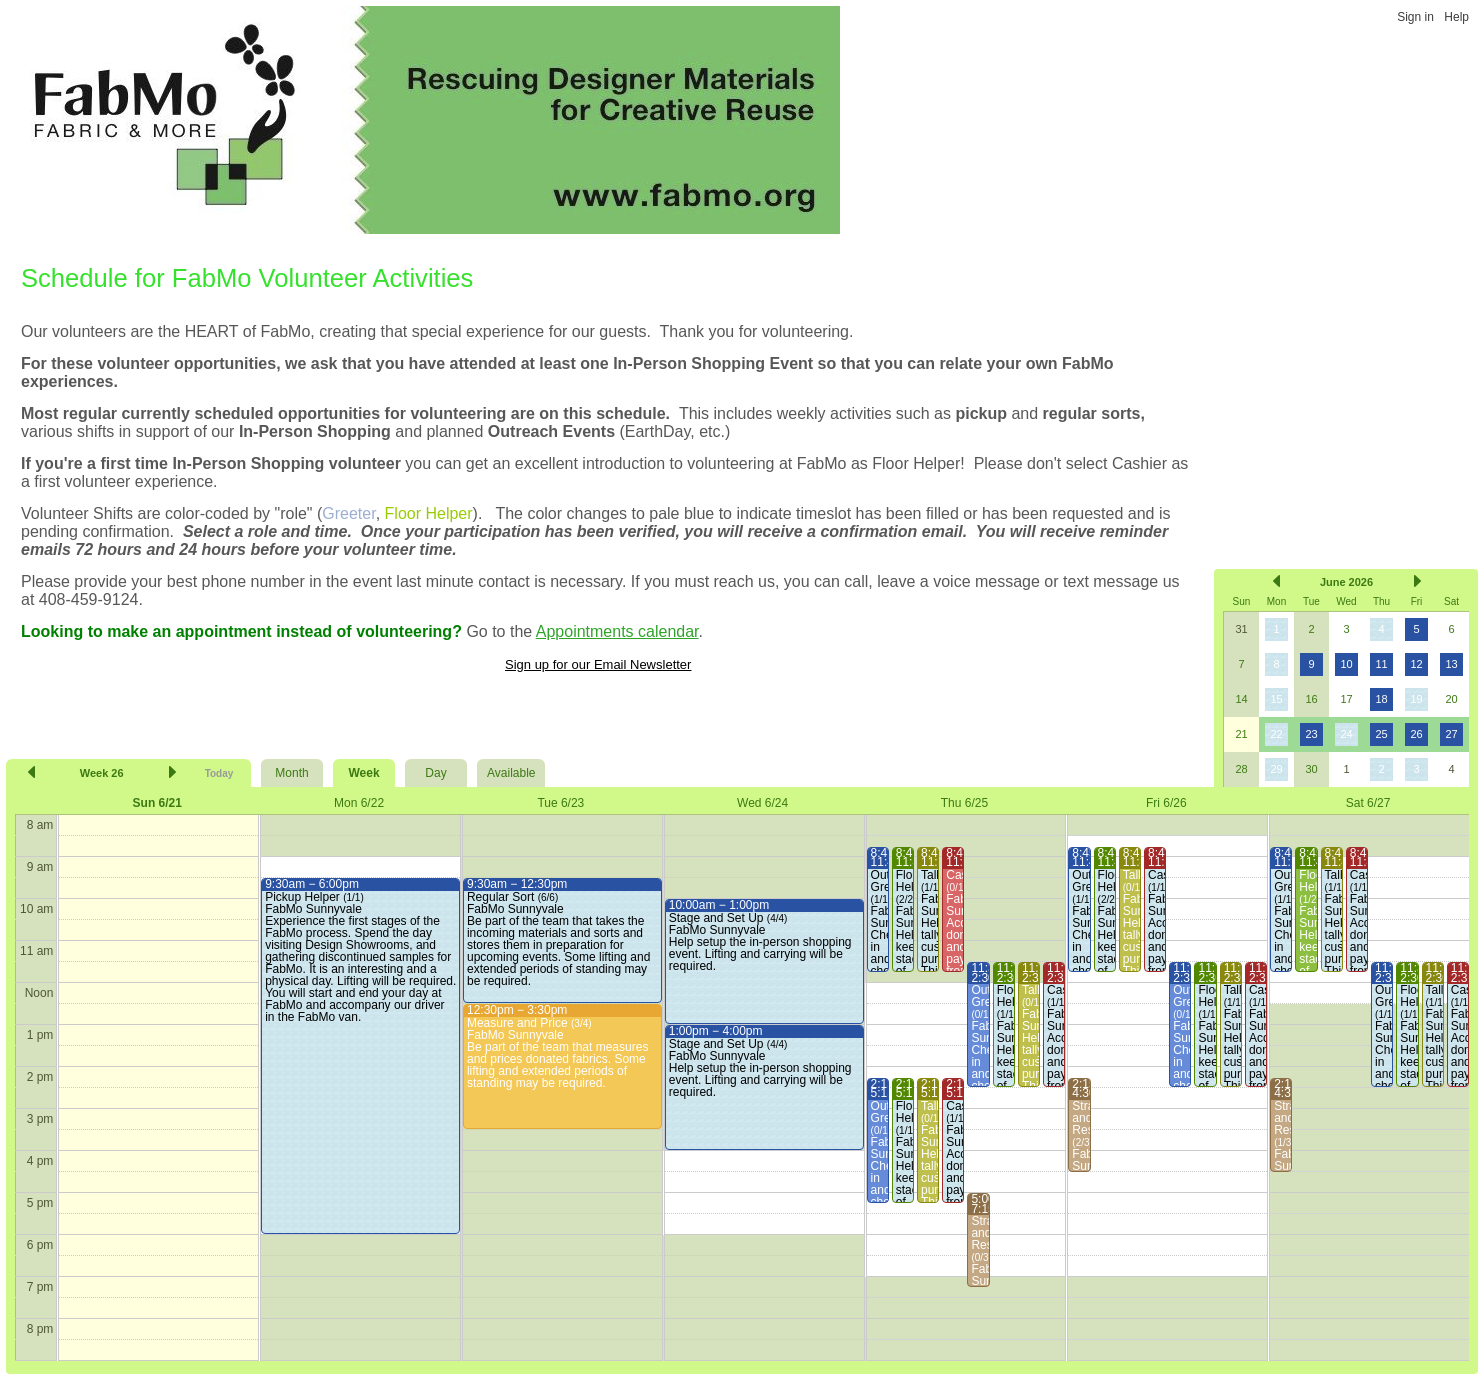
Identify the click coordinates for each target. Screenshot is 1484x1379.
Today (219, 773)
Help (1456, 17)
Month (291, 773)
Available (511, 773)
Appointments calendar (617, 631)
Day (435, 773)
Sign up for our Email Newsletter (598, 664)
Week (363, 773)
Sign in (1415, 17)
